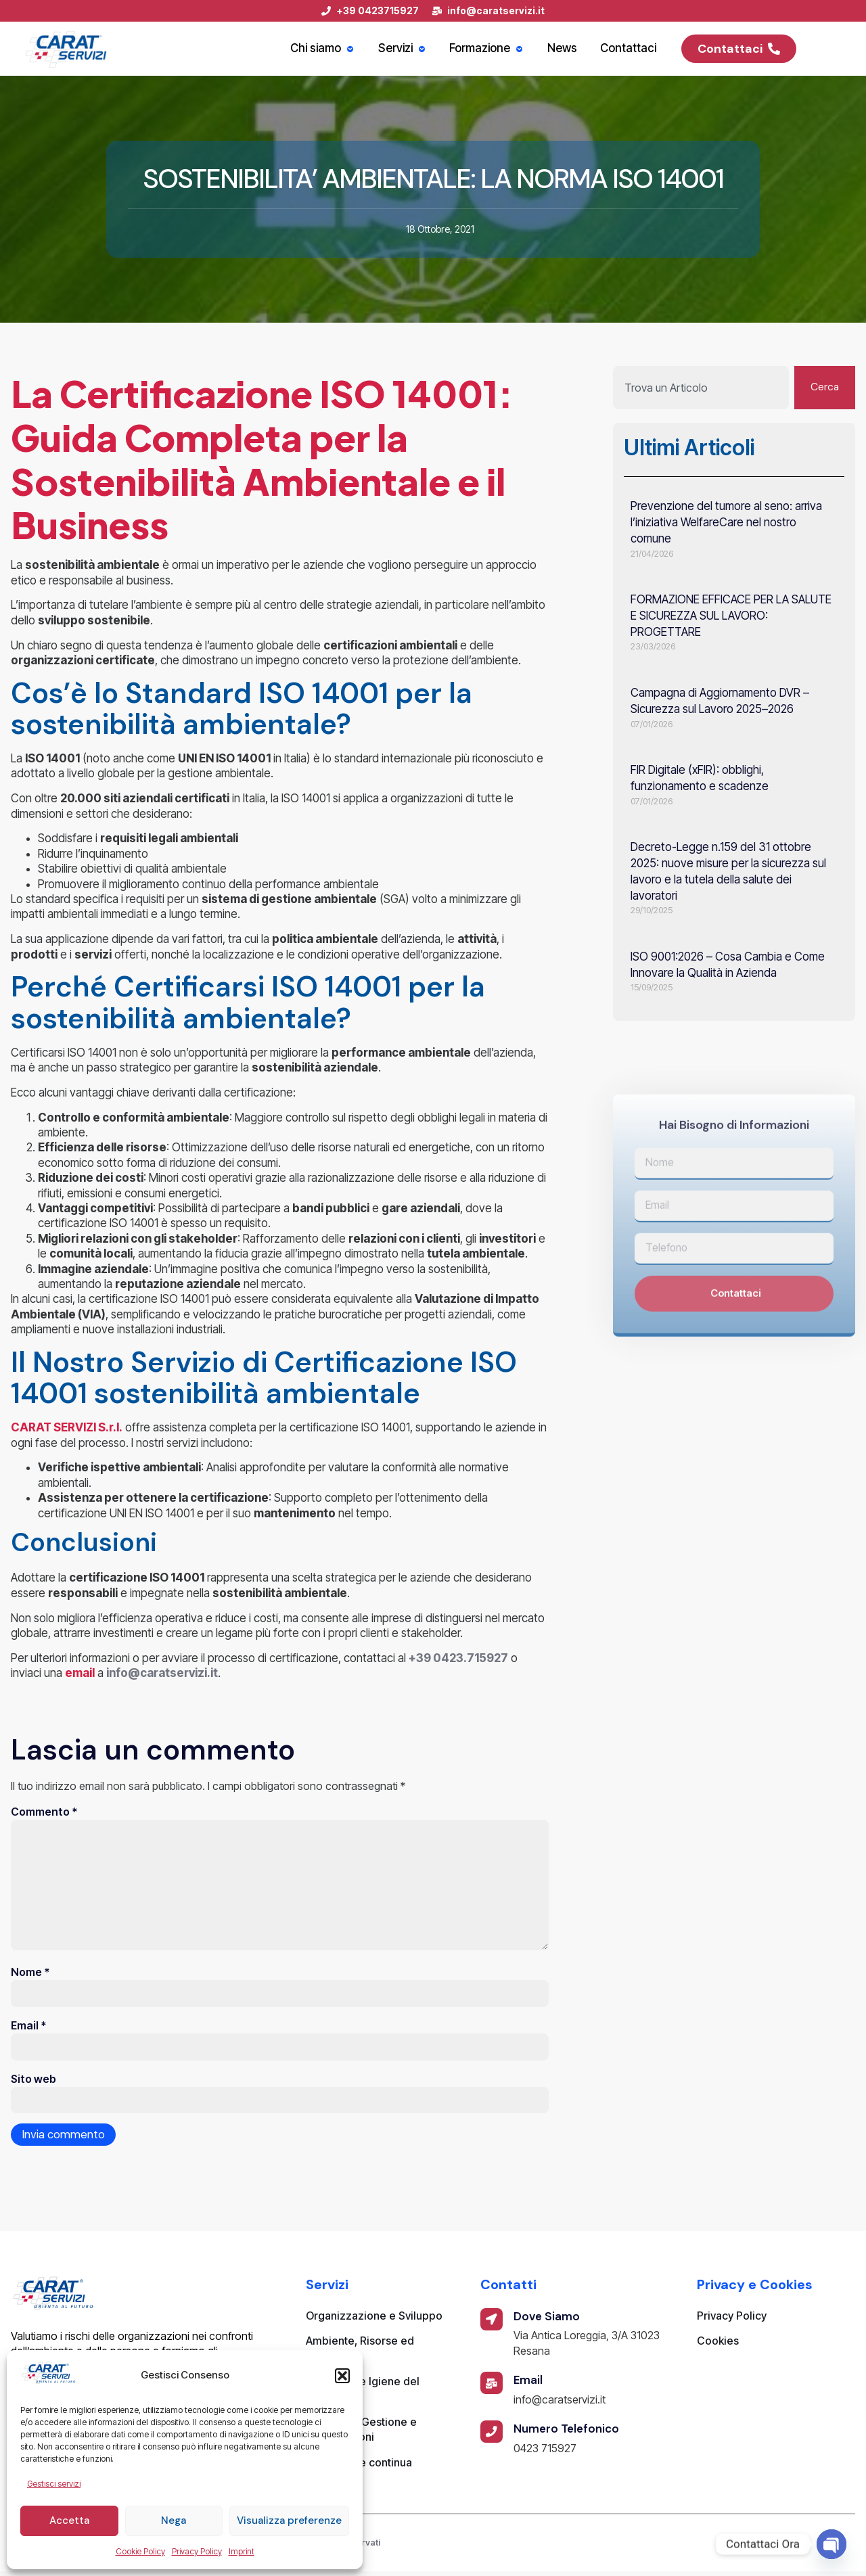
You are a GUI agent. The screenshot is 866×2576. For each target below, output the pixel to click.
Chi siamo (334, 48)
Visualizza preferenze (289, 2520)
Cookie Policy (140, 2551)
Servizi (411, 48)
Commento (44, 1811)
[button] (342, 2376)
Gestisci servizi (54, 2484)
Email (28, 2029)
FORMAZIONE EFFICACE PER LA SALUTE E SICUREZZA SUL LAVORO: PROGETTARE (731, 616)
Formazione (493, 48)
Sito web (33, 2083)
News (566, 48)
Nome (30, 1975)
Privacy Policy (197, 2551)
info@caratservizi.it (162, 1673)
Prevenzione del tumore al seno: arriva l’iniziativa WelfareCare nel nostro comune (726, 523)
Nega (173, 2520)
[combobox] (700, 387)
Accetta (69, 2520)
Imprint (241, 2551)
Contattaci (629, 48)
